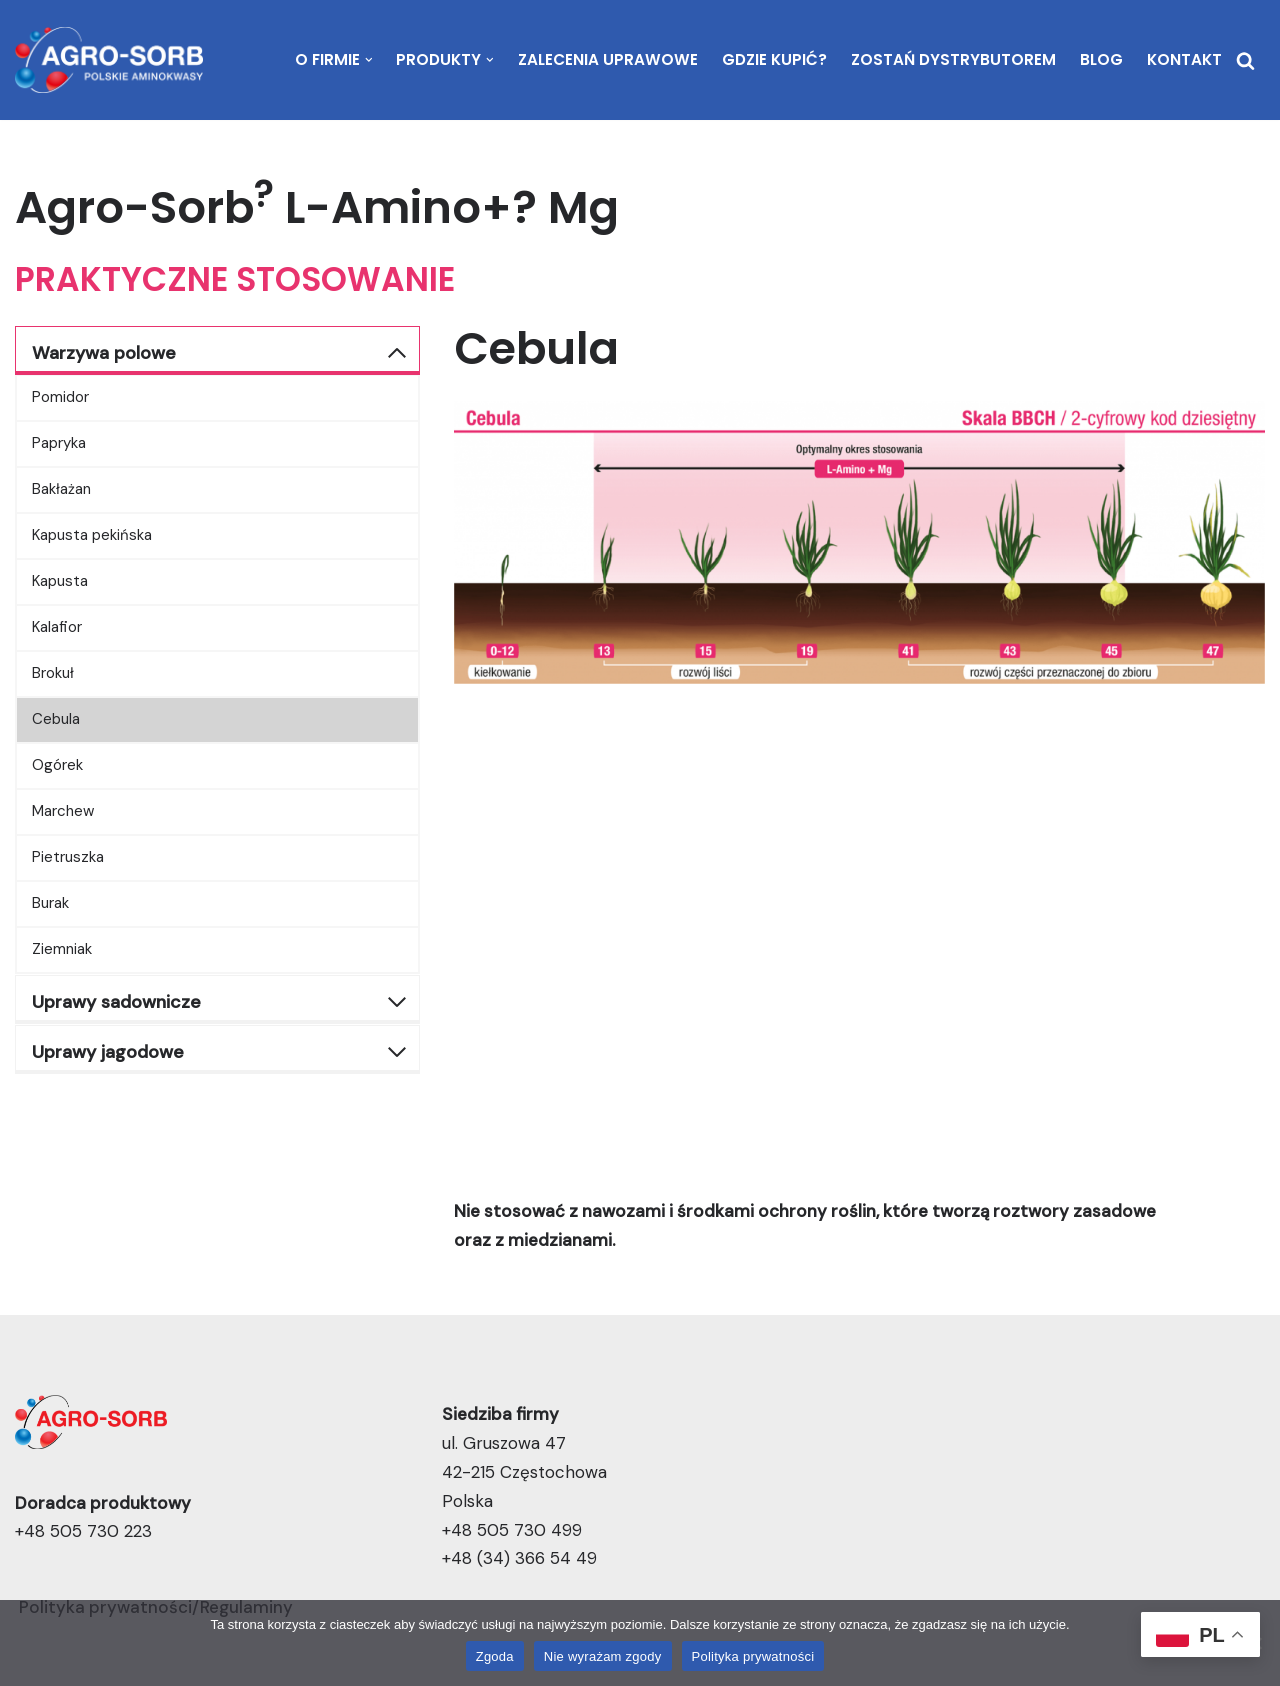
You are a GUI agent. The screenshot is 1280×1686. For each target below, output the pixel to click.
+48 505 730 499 (512, 1530)
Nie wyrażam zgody (603, 1656)
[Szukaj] (1245, 60)
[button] (369, 60)
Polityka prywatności (753, 1656)
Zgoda (495, 1656)
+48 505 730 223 (83, 1531)
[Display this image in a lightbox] (859, 542)
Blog (1101, 59)
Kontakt (1184, 59)
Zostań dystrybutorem (953, 59)
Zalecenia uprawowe (608, 59)
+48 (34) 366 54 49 (519, 1558)
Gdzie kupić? (774, 59)
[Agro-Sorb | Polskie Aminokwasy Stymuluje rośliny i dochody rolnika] (109, 60)
